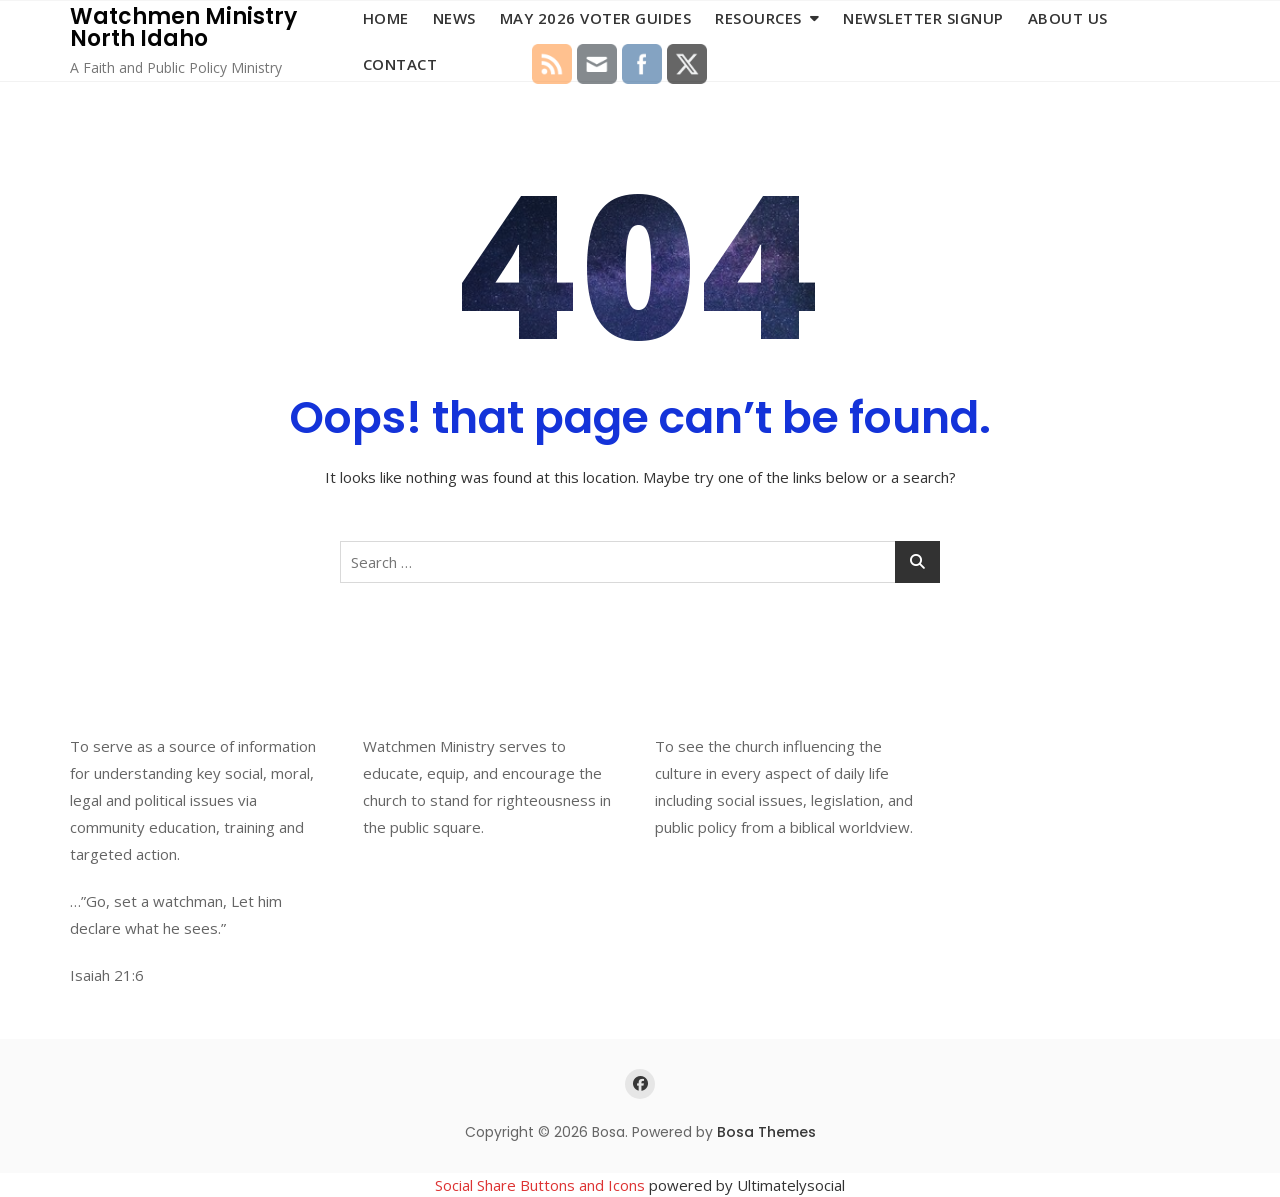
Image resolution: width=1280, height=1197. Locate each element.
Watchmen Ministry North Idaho (183, 27)
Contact (400, 64)
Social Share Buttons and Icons (540, 1185)
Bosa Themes (766, 1132)
